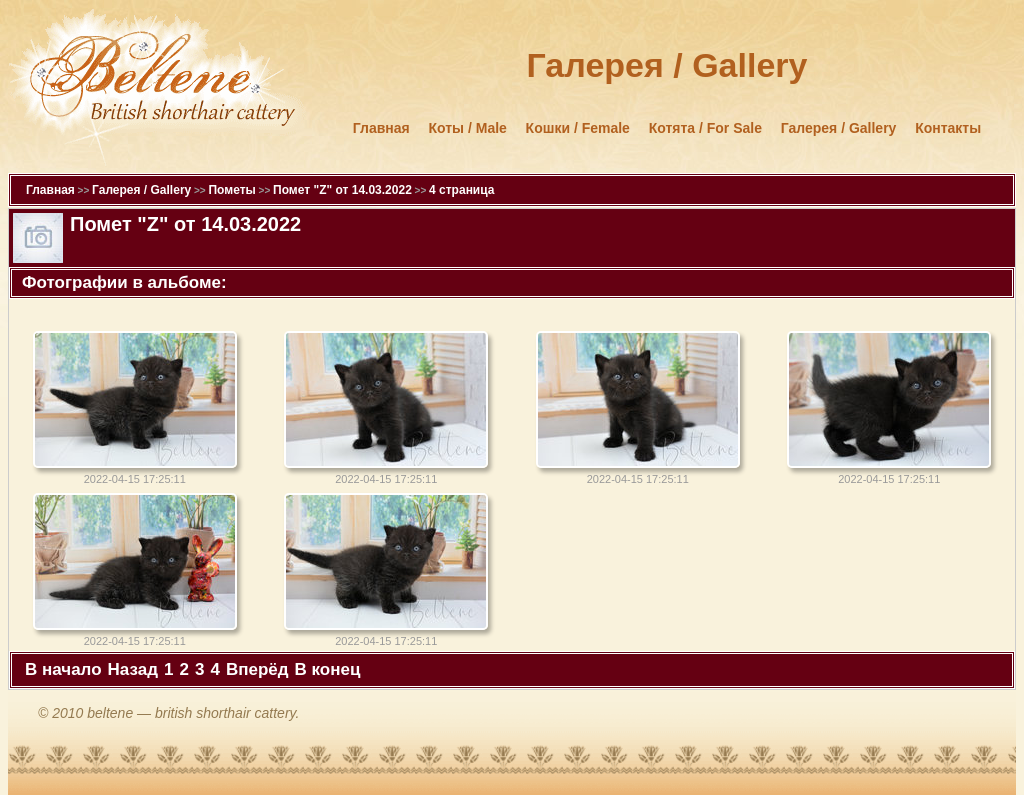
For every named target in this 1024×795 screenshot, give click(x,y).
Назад (133, 669)
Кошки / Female (578, 128)
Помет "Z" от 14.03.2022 (342, 190)
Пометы (231, 190)
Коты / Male (468, 128)
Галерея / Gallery (839, 128)
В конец (328, 669)
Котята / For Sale (705, 128)
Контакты (948, 128)
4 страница (461, 190)
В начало (63, 669)
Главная (381, 128)
